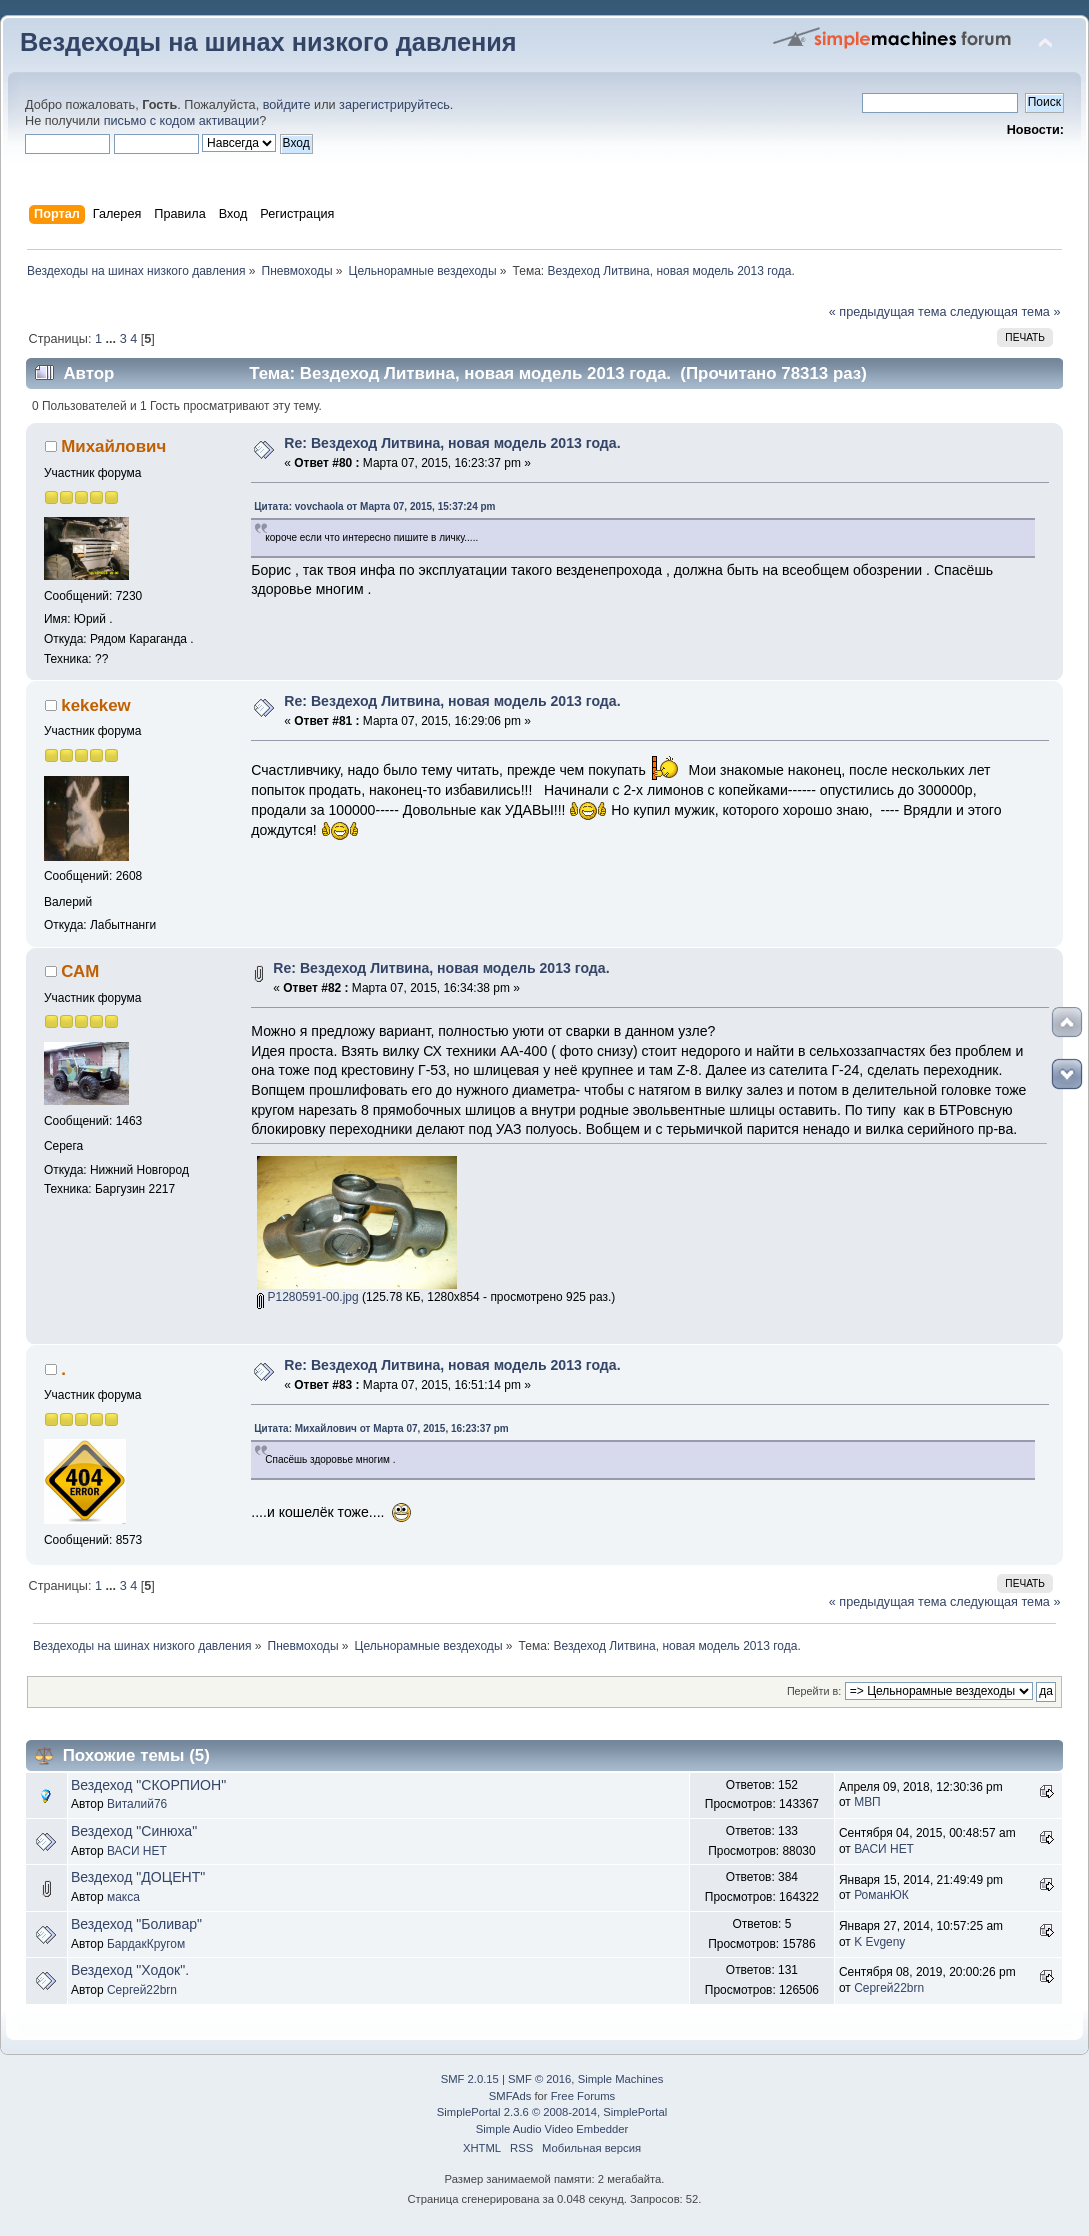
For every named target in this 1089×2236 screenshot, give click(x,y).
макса (123, 1897)
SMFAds (510, 2096)
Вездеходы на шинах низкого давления (268, 42)
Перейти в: (814, 1691)
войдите (287, 105)
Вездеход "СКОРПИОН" (148, 1785)
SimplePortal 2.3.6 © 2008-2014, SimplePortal (552, 2112)
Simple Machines (621, 2079)
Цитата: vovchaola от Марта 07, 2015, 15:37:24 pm (374, 506)
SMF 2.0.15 (470, 2079)
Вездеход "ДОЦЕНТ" (138, 1877)
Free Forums (583, 2096)
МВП (867, 1802)
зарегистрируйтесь (394, 105)
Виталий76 (137, 1804)
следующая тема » (1005, 312)
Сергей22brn (142, 1990)
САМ (80, 971)
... (113, 339)
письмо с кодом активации (182, 121)
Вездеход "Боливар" (136, 1924)
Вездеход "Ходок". (130, 1970)
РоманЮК (881, 1895)
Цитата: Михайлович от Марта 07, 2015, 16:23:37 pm (381, 1428)
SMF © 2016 (539, 2079)
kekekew (95, 705)
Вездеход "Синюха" (134, 1831)
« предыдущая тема (888, 312)
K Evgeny (879, 1942)
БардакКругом (146, 1944)
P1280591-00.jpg (307, 1297)
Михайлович (113, 446)
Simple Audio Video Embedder (552, 2129)
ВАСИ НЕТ (137, 1851)
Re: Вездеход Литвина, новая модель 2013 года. (452, 443)
